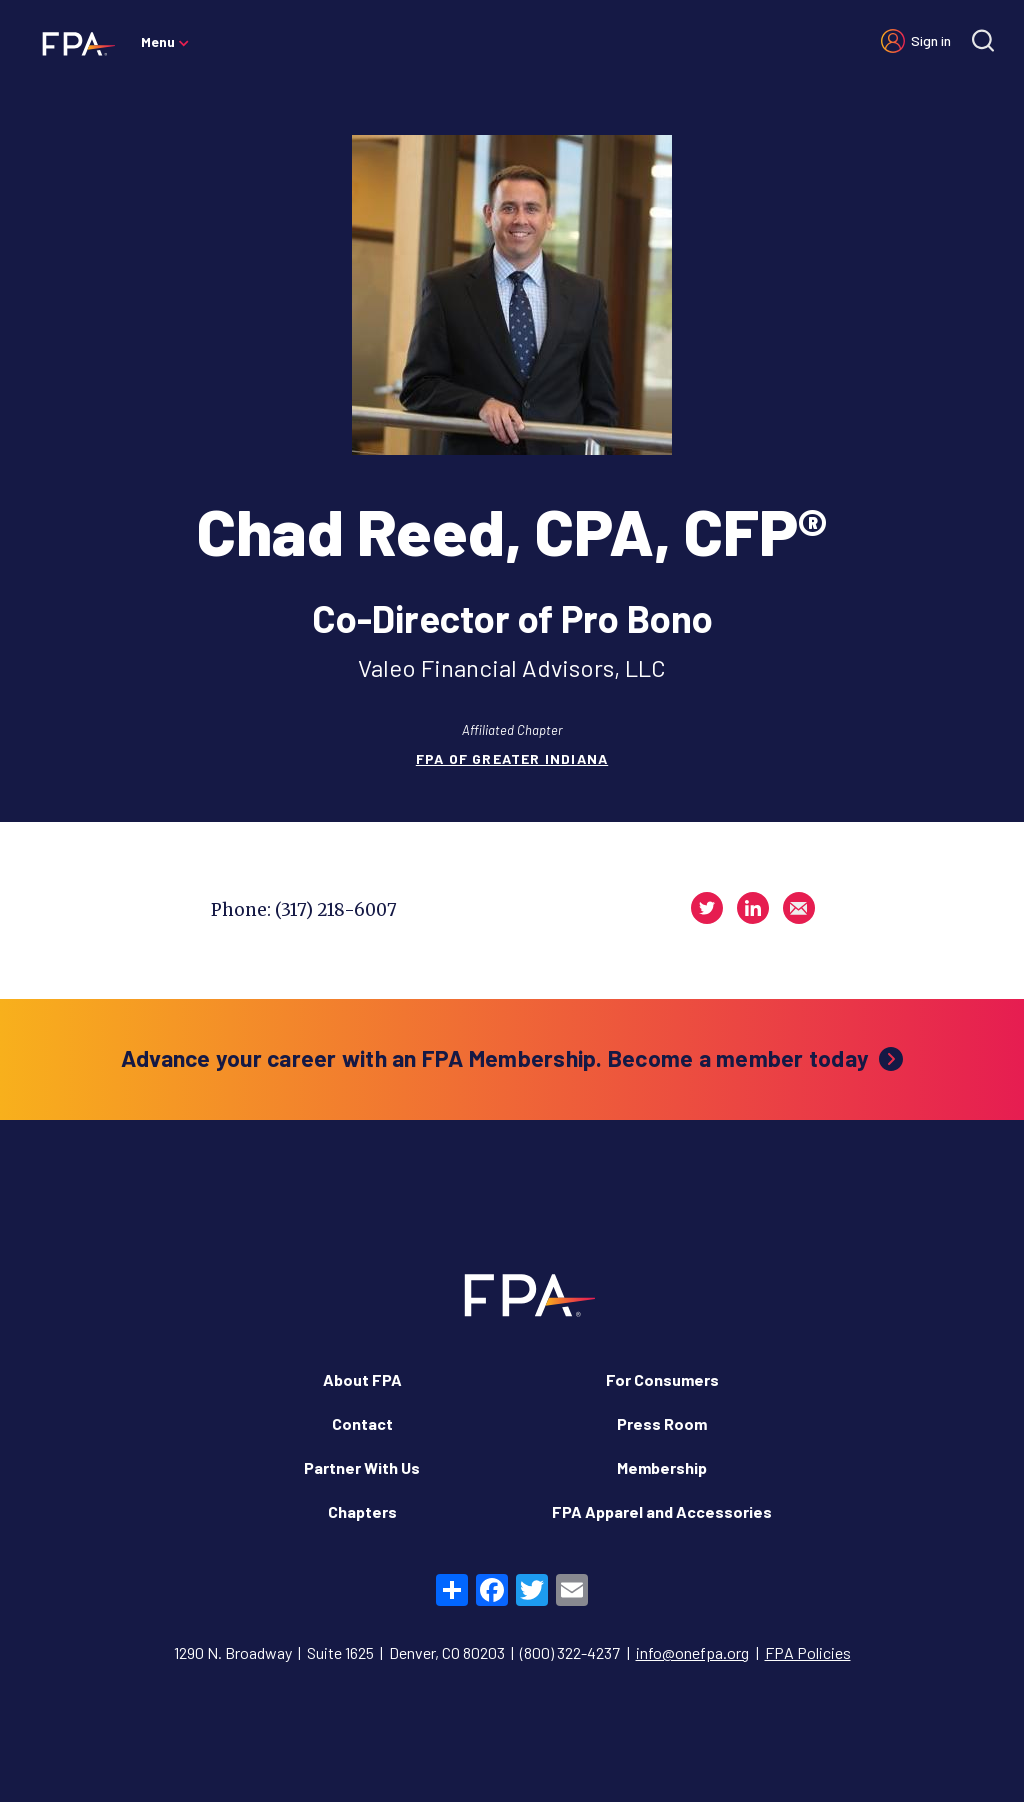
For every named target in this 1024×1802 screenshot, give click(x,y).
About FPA (362, 1379)
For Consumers (662, 1379)
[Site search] (983, 40)
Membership (662, 1467)
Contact (362, 1423)
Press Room (662, 1423)
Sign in (931, 40)
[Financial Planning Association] (72, 43)
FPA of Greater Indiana (512, 758)
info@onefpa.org (692, 1652)
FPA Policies (808, 1652)
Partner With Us (362, 1467)
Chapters (362, 1511)
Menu (158, 41)
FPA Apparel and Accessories (662, 1511)
